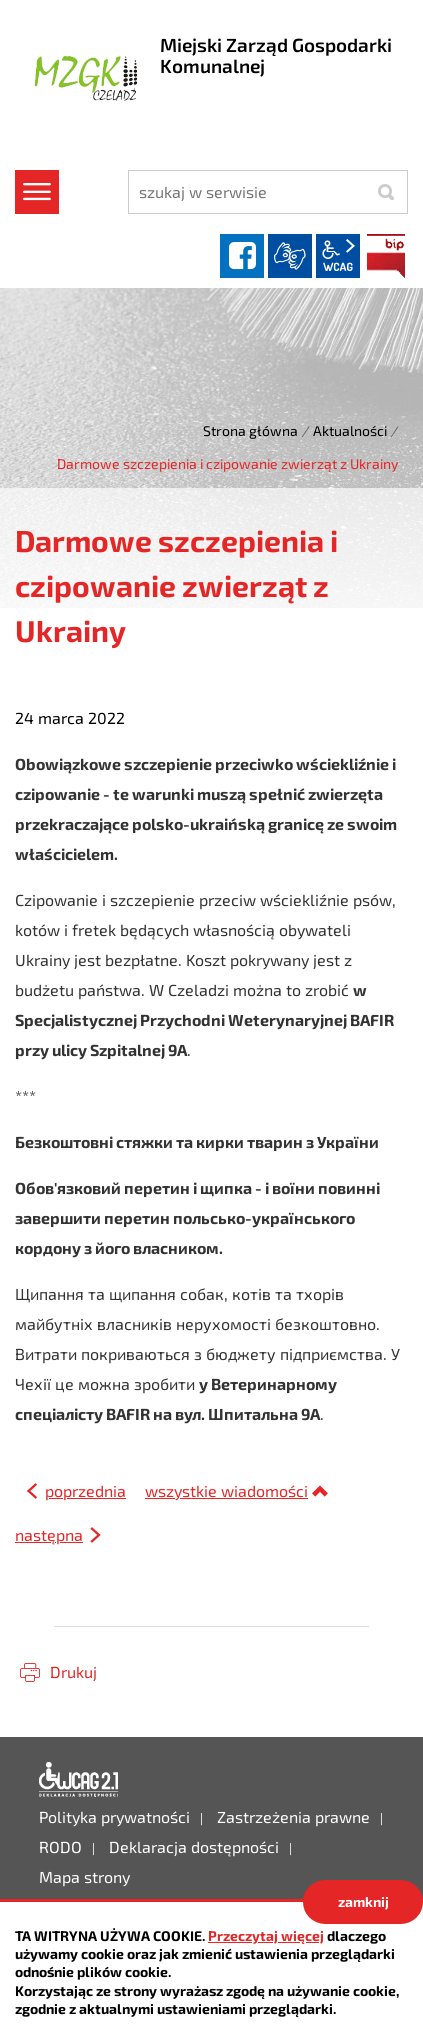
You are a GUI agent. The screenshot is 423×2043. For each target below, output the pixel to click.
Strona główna (250, 430)
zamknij (363, 1901)
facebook (242, 256)
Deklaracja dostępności (79, 1780)
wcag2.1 (338, 256)
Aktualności (350, 430)
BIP (386, 256)
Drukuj (73, 1671)
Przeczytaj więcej (266, 1935)
